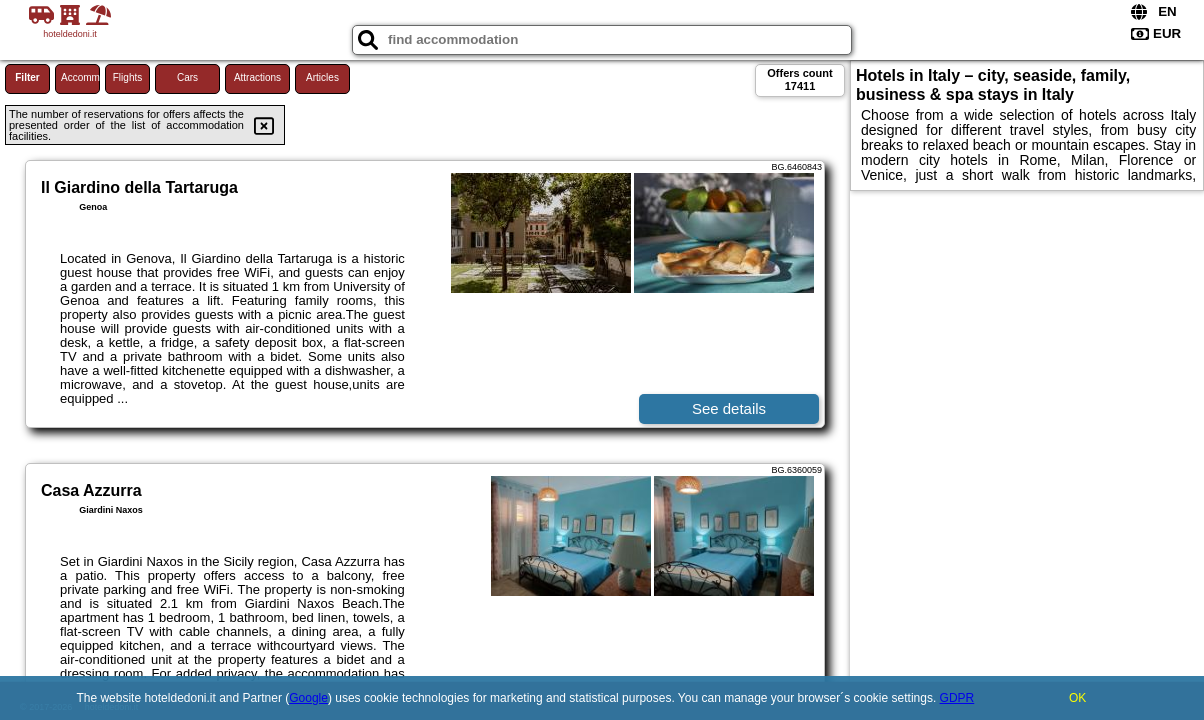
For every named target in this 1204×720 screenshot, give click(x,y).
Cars (187, 77)
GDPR (957, 698)
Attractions (257, 77)
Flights (127, 77)
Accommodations (80, 77)
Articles (322, 77)
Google (308, 698)
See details (729, 408)
